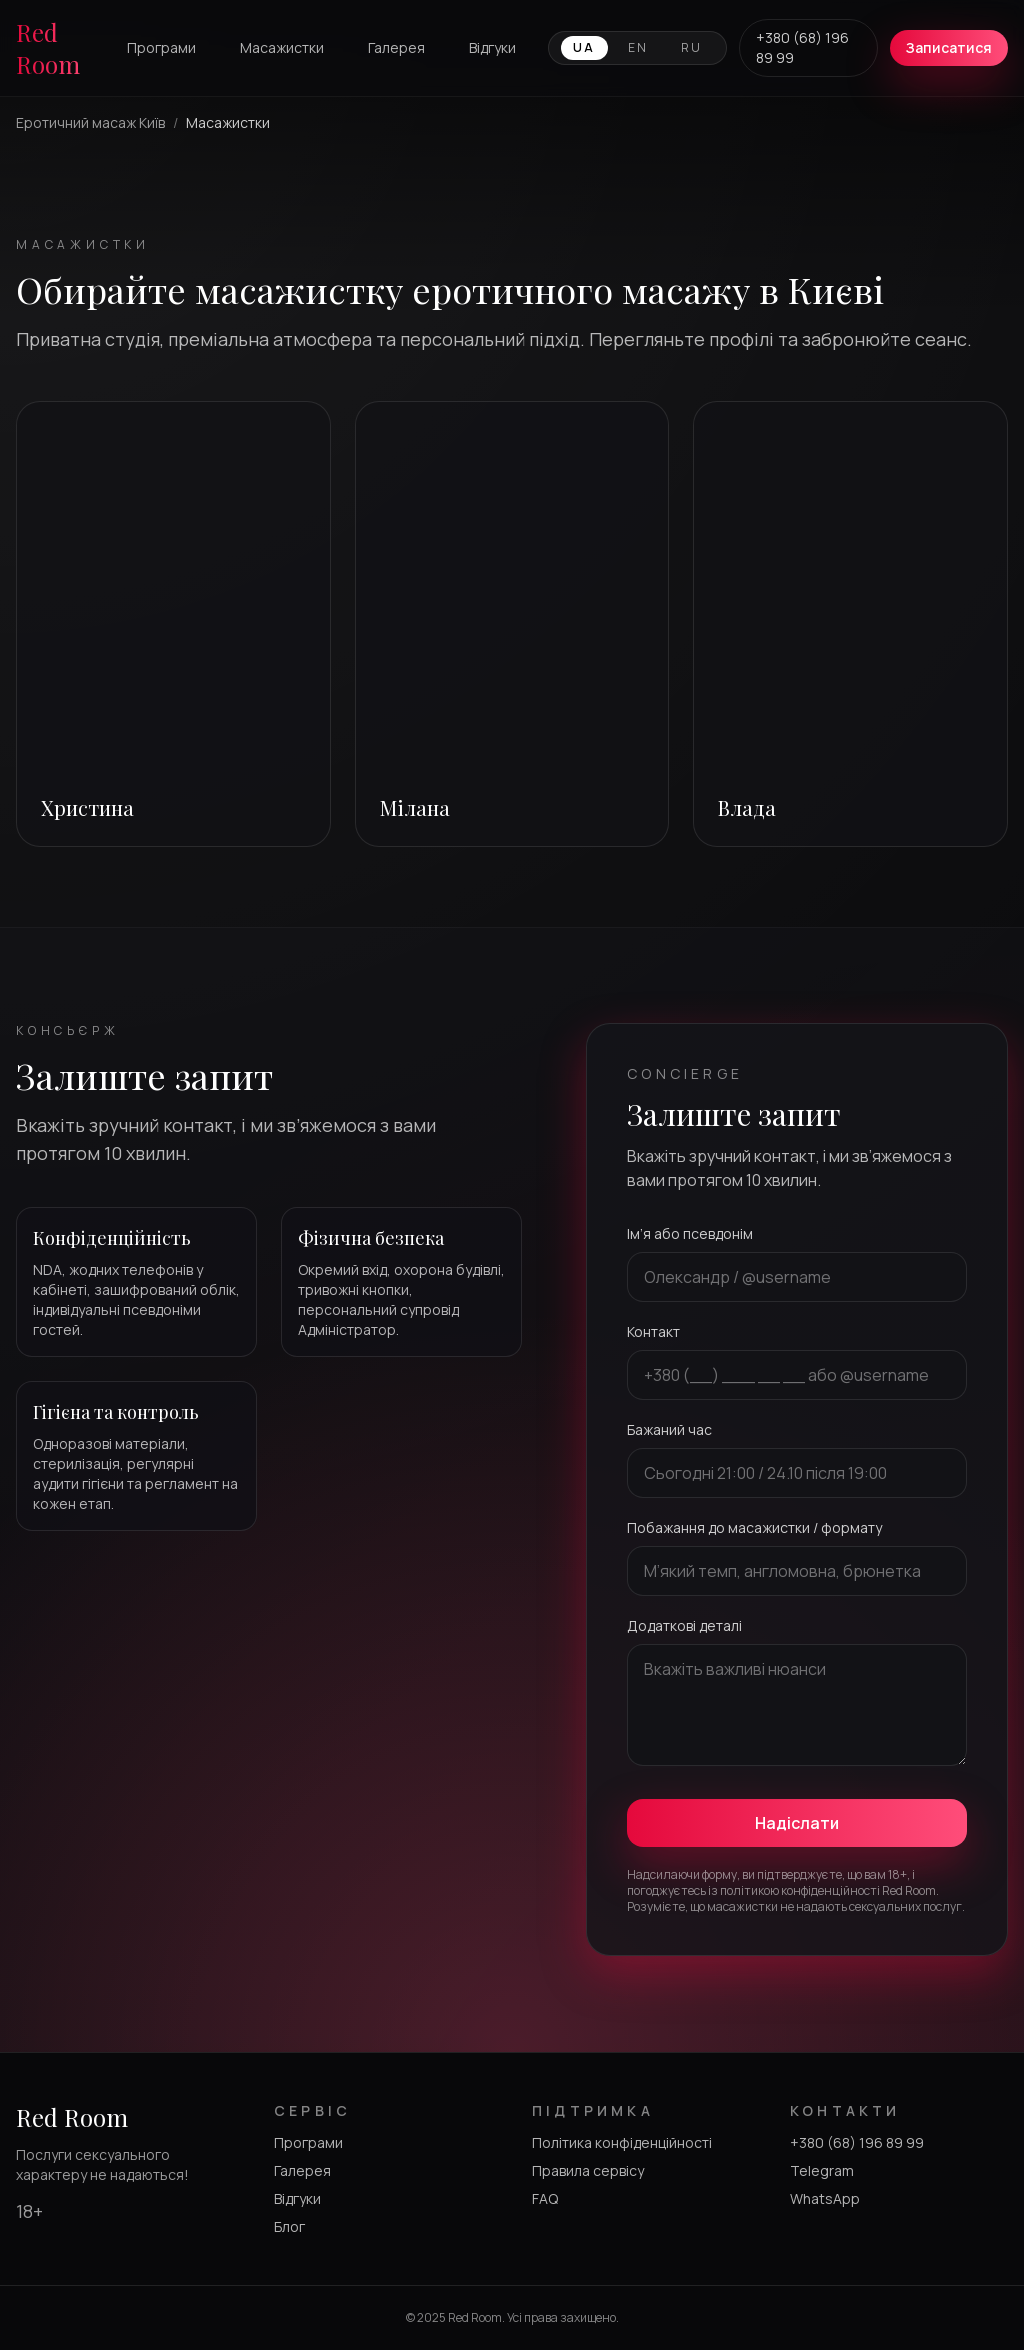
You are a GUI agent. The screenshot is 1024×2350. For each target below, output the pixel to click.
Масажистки (282, 47)
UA (584, 47)
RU (692, 47)
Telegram (822, 2170)
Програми (161, 47)
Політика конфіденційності (622, 2142)
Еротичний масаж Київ (90, 122)
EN (638, 47)
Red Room (48, 48)
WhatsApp (825, 2198)
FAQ (545, 2198)
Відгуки (492, 47)
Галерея (396, 47)
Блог (289, 2226)
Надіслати (797, 1823)
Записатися (949, 47)
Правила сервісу (588, 2170)
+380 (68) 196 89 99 (802, 47)
